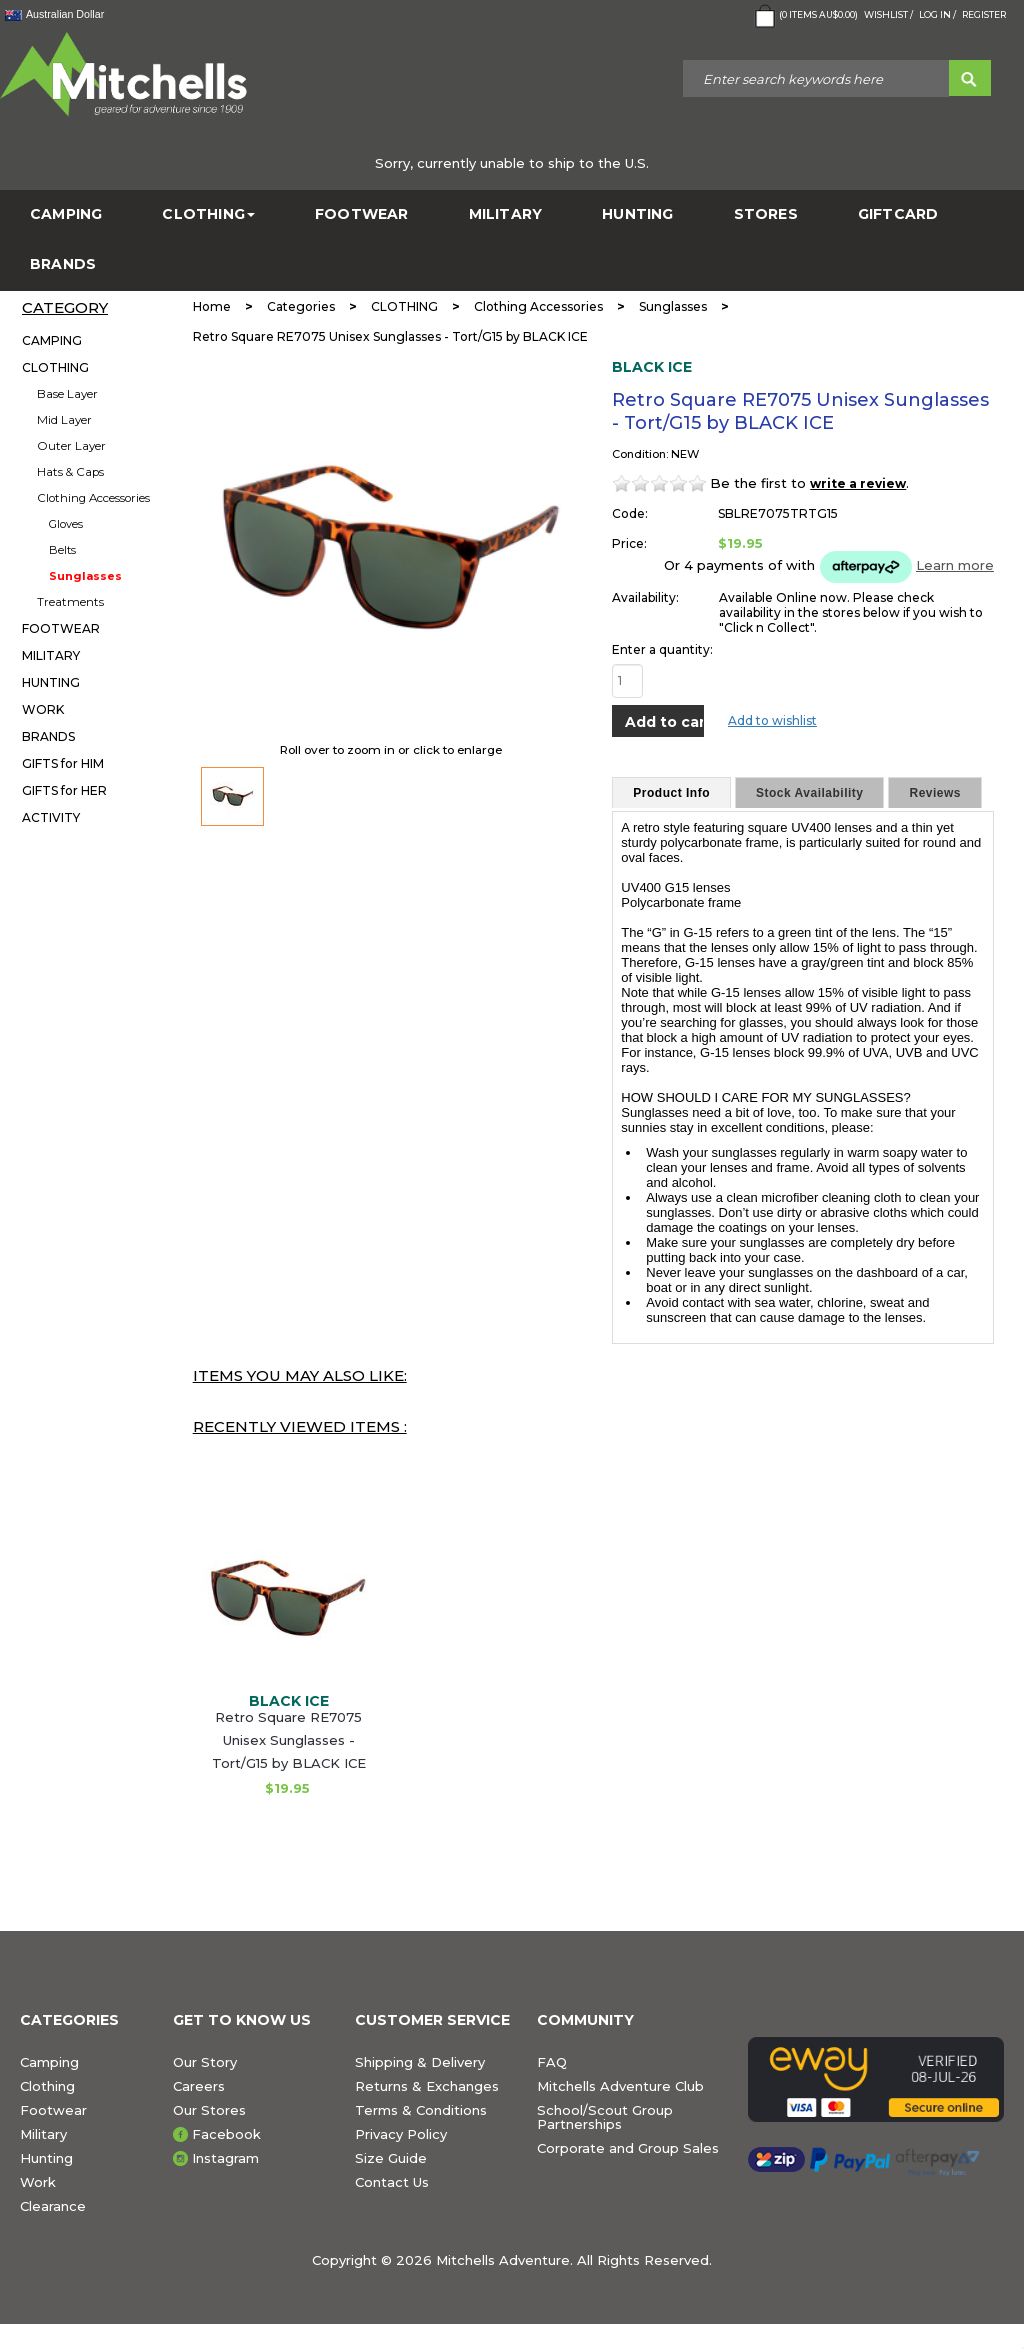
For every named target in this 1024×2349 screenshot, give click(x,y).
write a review (858, 483)
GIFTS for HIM (63, 763)
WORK (43, 709)
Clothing (47, 2086)
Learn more (955, 565)
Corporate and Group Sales (628, 2148)
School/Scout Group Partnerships (605, 2117)
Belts (62, 550)
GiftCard (898, 214)
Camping (49, 2062)
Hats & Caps (70, 472)
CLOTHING (208, 214)
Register (984, 14)
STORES (766, 214)
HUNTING (637, 214)
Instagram (225, 2158)
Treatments (70, 602)
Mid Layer (64, 420)
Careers (199, 2086)
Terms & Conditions (421, 2110)
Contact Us (392, 2182)
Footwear (53, 2110)
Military (43, 2134)
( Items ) (804, 16)
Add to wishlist (772, 720)
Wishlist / (888, 14)
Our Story (205, 2062)
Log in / (937, 14)
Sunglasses (85, 576)
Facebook (226, 2134)
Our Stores (209, 2110)
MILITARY (506, 214)
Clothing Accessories (93, 498)
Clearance (53, 2206)
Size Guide (391, 2158)
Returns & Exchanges (427, 2086)
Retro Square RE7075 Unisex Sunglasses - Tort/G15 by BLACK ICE (289, 1740)
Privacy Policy (401, 2134)
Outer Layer (71, 446)
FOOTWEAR (362, 214)
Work (38, 2182)
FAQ (552, 2062)
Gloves (66, 524)
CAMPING (66, 214)
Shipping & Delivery (420, 2062)
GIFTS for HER (64, 790)
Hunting (46, 2158)
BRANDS (63, 264)
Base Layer (67, 394)
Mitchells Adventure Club (620, 2086)
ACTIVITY (51, 817)
